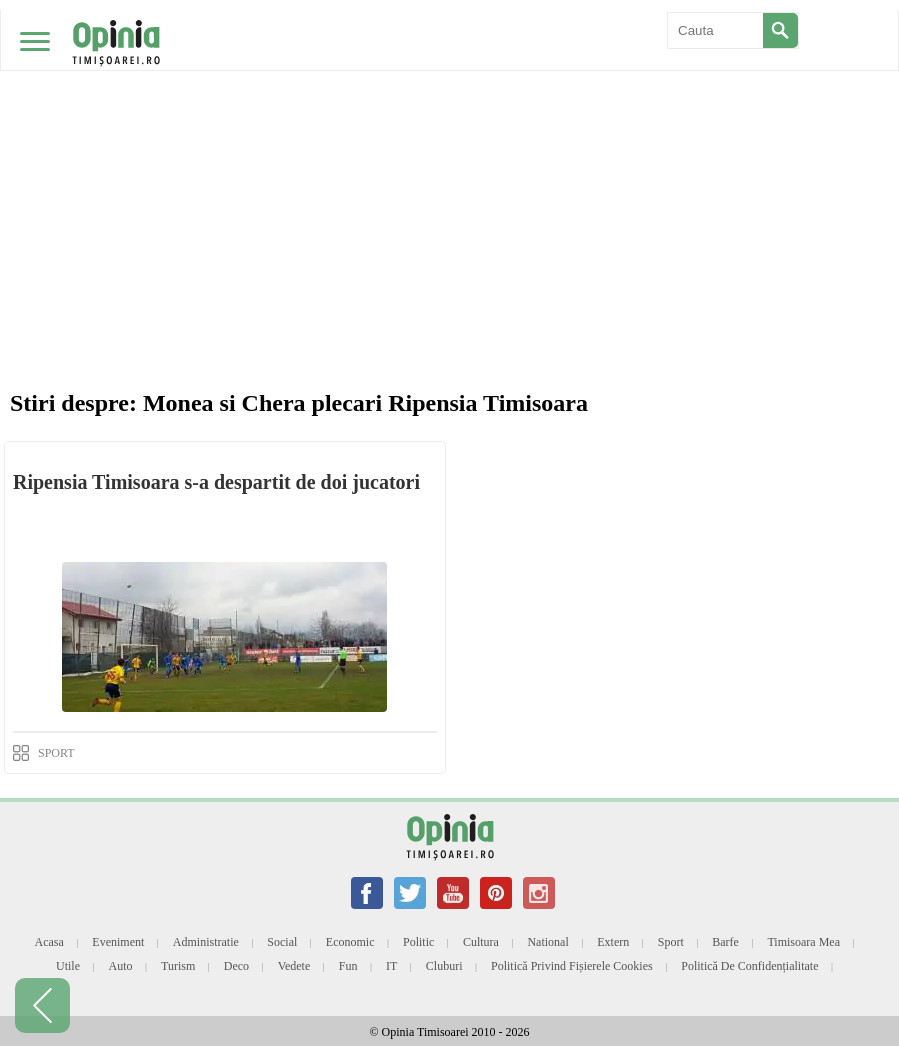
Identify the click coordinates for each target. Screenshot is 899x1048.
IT (391, 966)
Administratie (206, 942)
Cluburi (444, 966)
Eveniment (118, 942)
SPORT (56, 753)
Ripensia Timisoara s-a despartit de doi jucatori (216, 482)
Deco (236, 966)
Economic (350, 942)
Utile (68, 966)
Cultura (481, 942)
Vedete (294, 966)
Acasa (48, 942)
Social (282, 942)
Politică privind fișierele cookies (572, 966)
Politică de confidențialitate (749, 966)
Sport (671, 942)
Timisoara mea (803, 942)
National (547, 942)
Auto (121, 966)
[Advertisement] (449, 150)
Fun (348, 966)
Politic (418, 942)
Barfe (725, 942)
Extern (613, 942)
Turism (178, 966)
